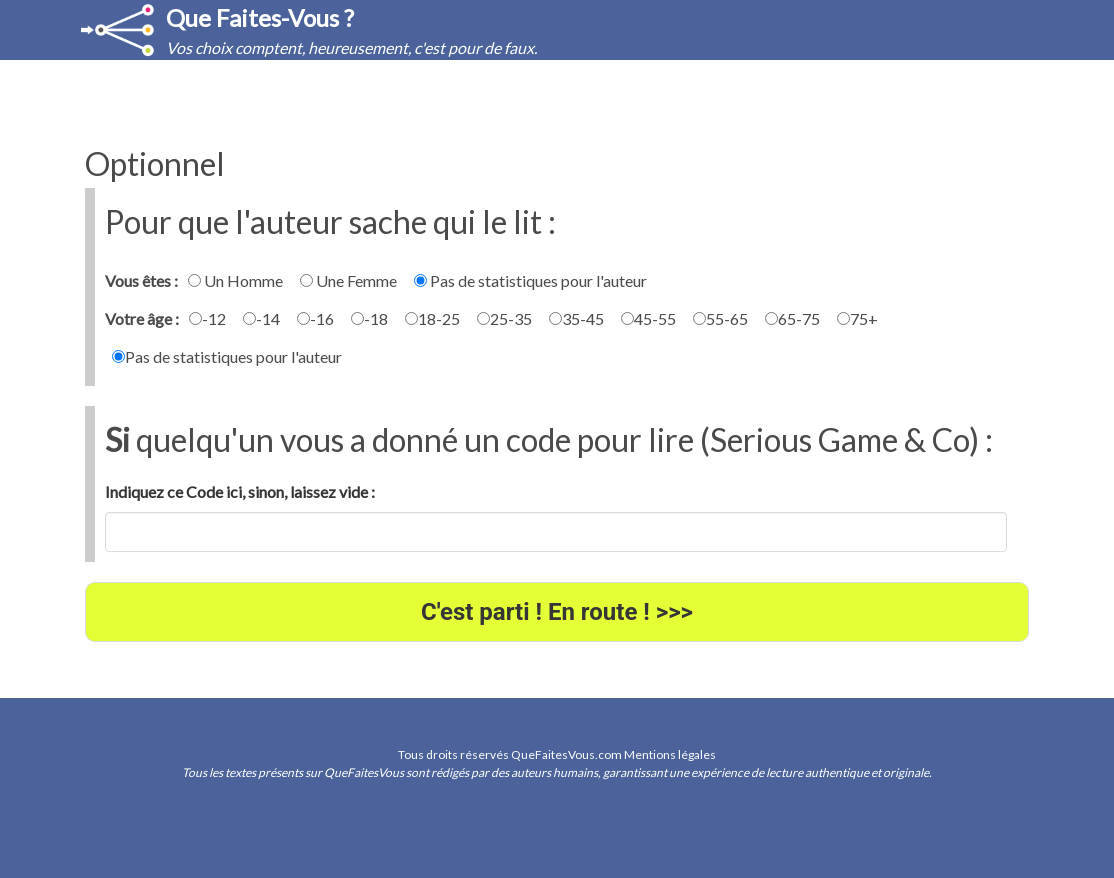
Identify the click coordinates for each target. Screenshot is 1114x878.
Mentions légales (670, 754)
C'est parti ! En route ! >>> (557, 612)
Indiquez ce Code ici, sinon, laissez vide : (240, 491)
